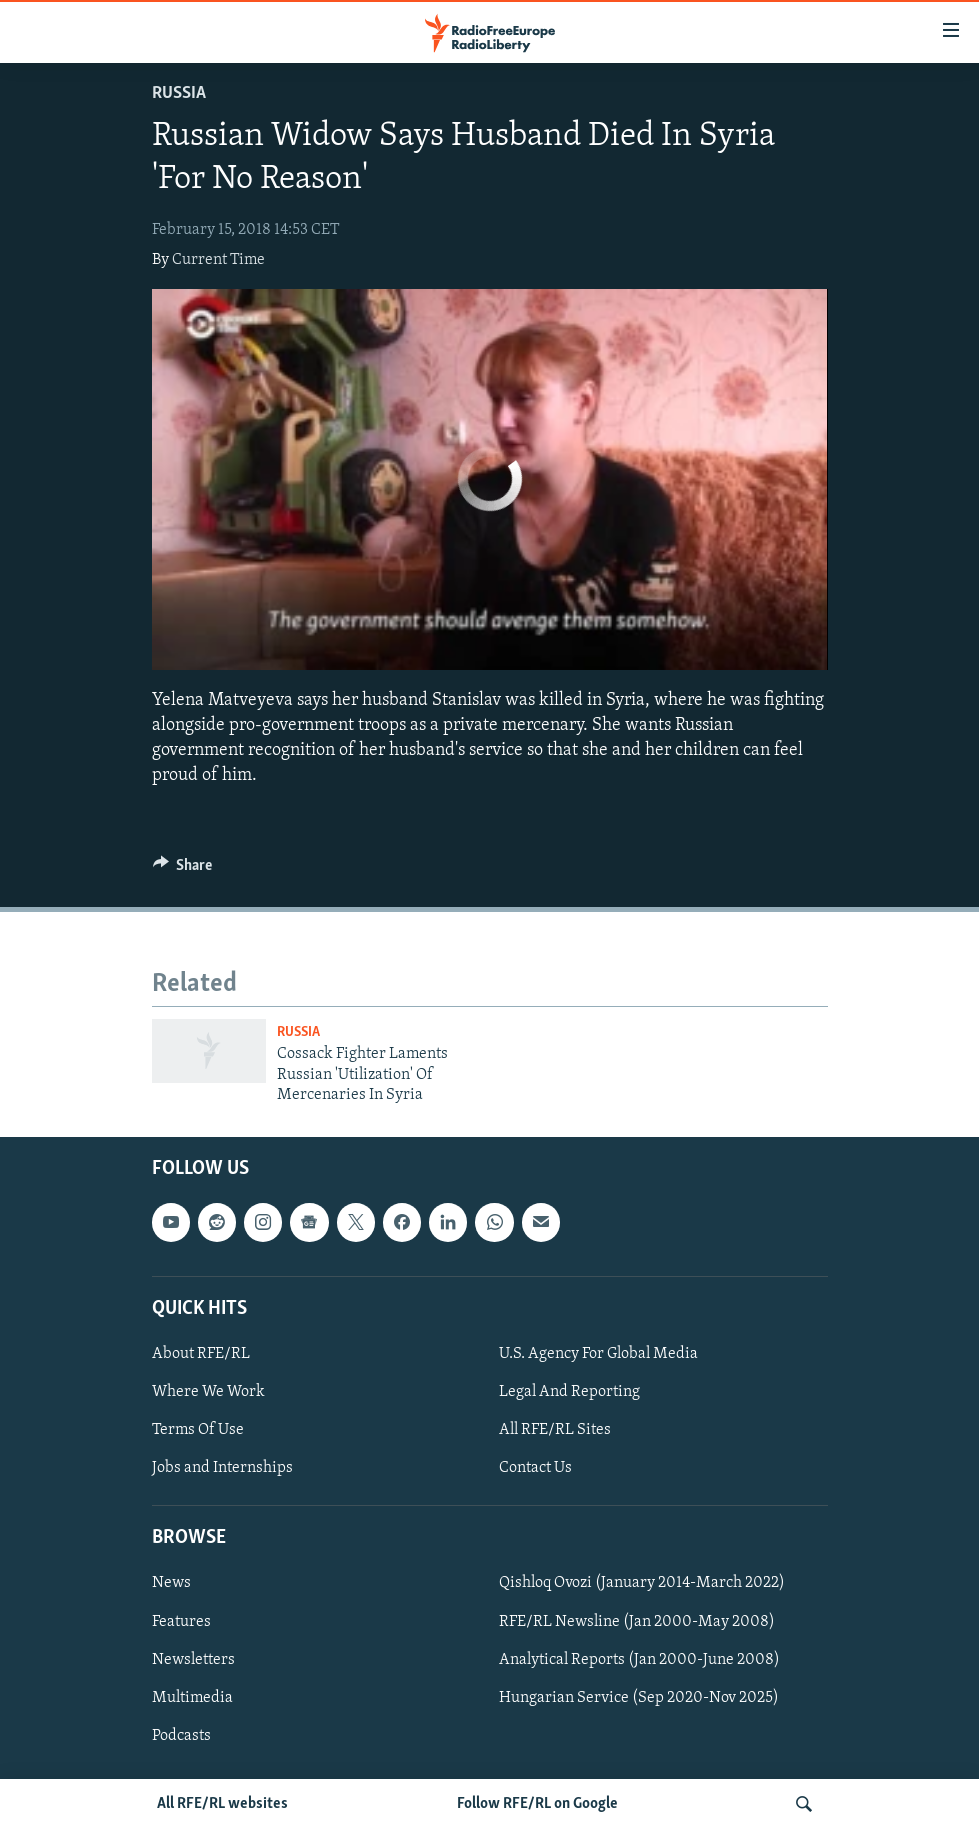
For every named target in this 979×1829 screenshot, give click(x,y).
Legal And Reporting (569, 1392)
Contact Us (535, 1468)
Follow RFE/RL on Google (537, 1804)
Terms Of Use (198, 1430)
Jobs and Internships (222, 1468)
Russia (179, 93)
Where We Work (208, 1392)
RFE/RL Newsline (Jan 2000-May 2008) (637, 1621)
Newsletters (193, 1659)
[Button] (183, 870)
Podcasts (181, 1735)
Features (181, 1621)
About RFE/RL (201, 1354)
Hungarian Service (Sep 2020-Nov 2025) (639, 1697)
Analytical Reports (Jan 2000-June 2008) (639, 1659)
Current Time (218, 260)
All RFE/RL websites (222, 1804)
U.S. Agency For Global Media (598, 1354)
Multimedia (192, 1697)
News (171, 1583)
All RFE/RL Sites (555, 1430)
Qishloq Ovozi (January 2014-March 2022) (642, 1583)
